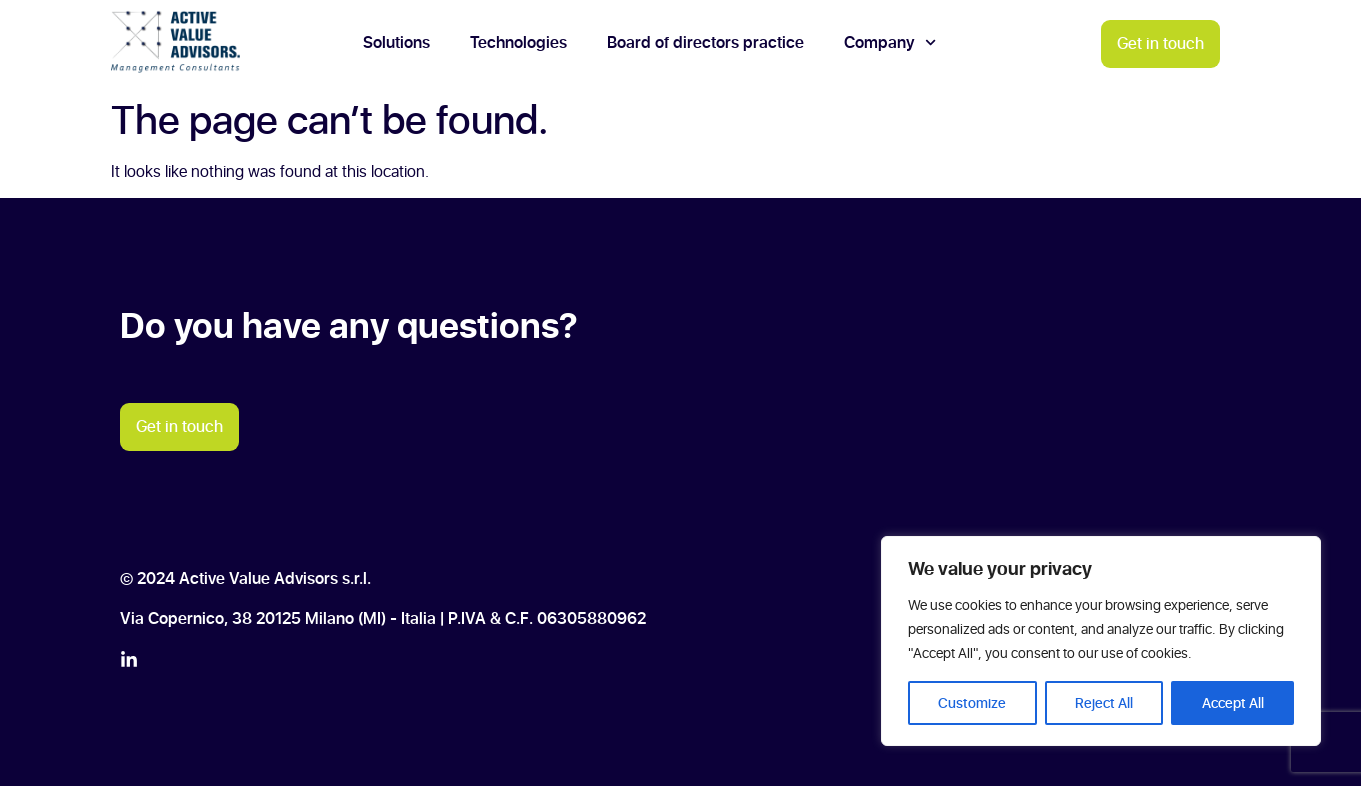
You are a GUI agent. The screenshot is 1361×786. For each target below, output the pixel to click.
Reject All (1104, 703)
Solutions (396, 42)
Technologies (518, 42)
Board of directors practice (705, 42)
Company (890, 42)
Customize (972, 703)
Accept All (1233, 703)
